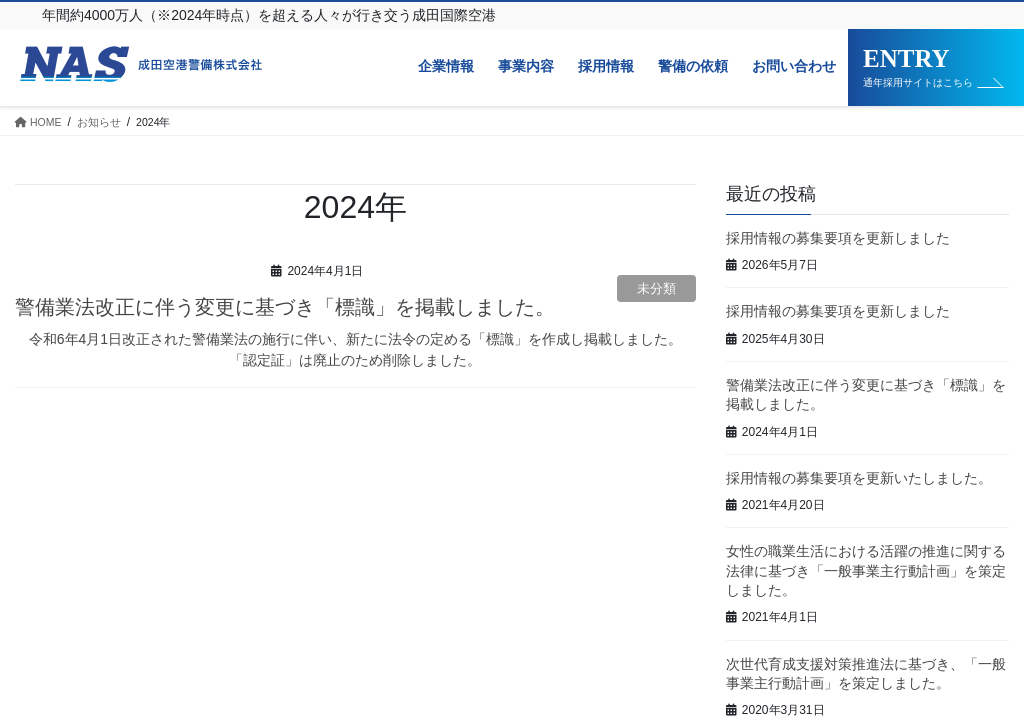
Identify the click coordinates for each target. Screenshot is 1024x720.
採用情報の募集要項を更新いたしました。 (859, 478)
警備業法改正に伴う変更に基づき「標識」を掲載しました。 (285, 307)
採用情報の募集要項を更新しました (838, 238)
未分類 (656, 288)
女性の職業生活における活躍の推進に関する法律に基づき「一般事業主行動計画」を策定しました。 (866, 570)
